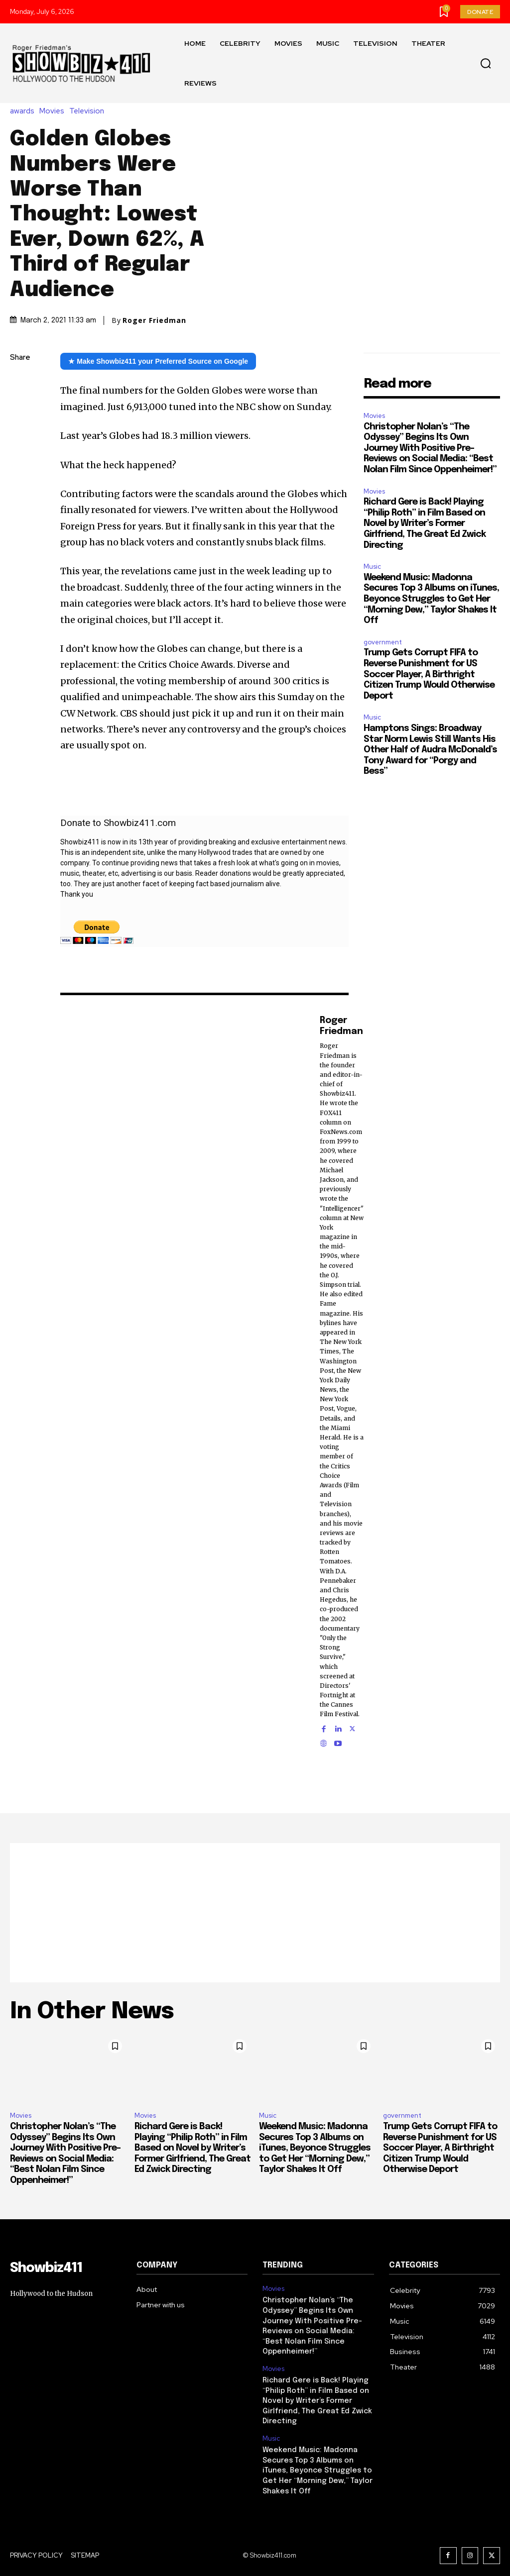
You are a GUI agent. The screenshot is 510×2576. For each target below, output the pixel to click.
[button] (485, 63)
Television (89, 111)
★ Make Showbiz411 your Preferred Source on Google (158, 361)
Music (372, 566)
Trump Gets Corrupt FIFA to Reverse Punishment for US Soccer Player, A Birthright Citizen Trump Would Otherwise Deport (429, 674)
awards (24, 111)
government (383, 642)
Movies (54, 111)
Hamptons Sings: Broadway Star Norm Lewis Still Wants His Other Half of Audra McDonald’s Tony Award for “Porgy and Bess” (430, 750)
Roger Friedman (154, 320)
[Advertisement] (255, 1912)
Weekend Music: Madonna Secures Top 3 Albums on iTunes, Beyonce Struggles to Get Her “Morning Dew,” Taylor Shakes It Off (431, 599)
